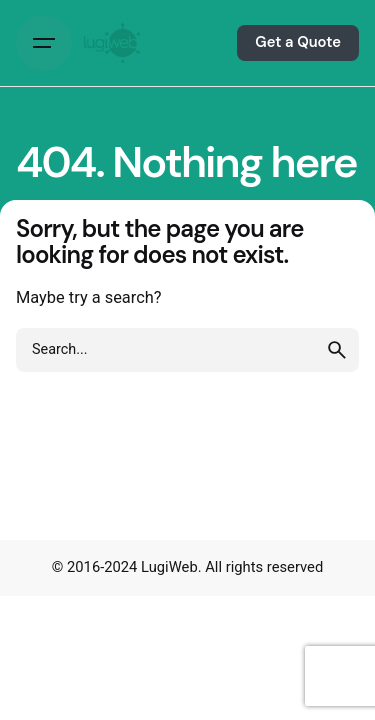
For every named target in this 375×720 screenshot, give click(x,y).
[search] (337, 350)
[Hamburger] (44, 43)
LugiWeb (169, 567)
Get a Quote (298, 42)
